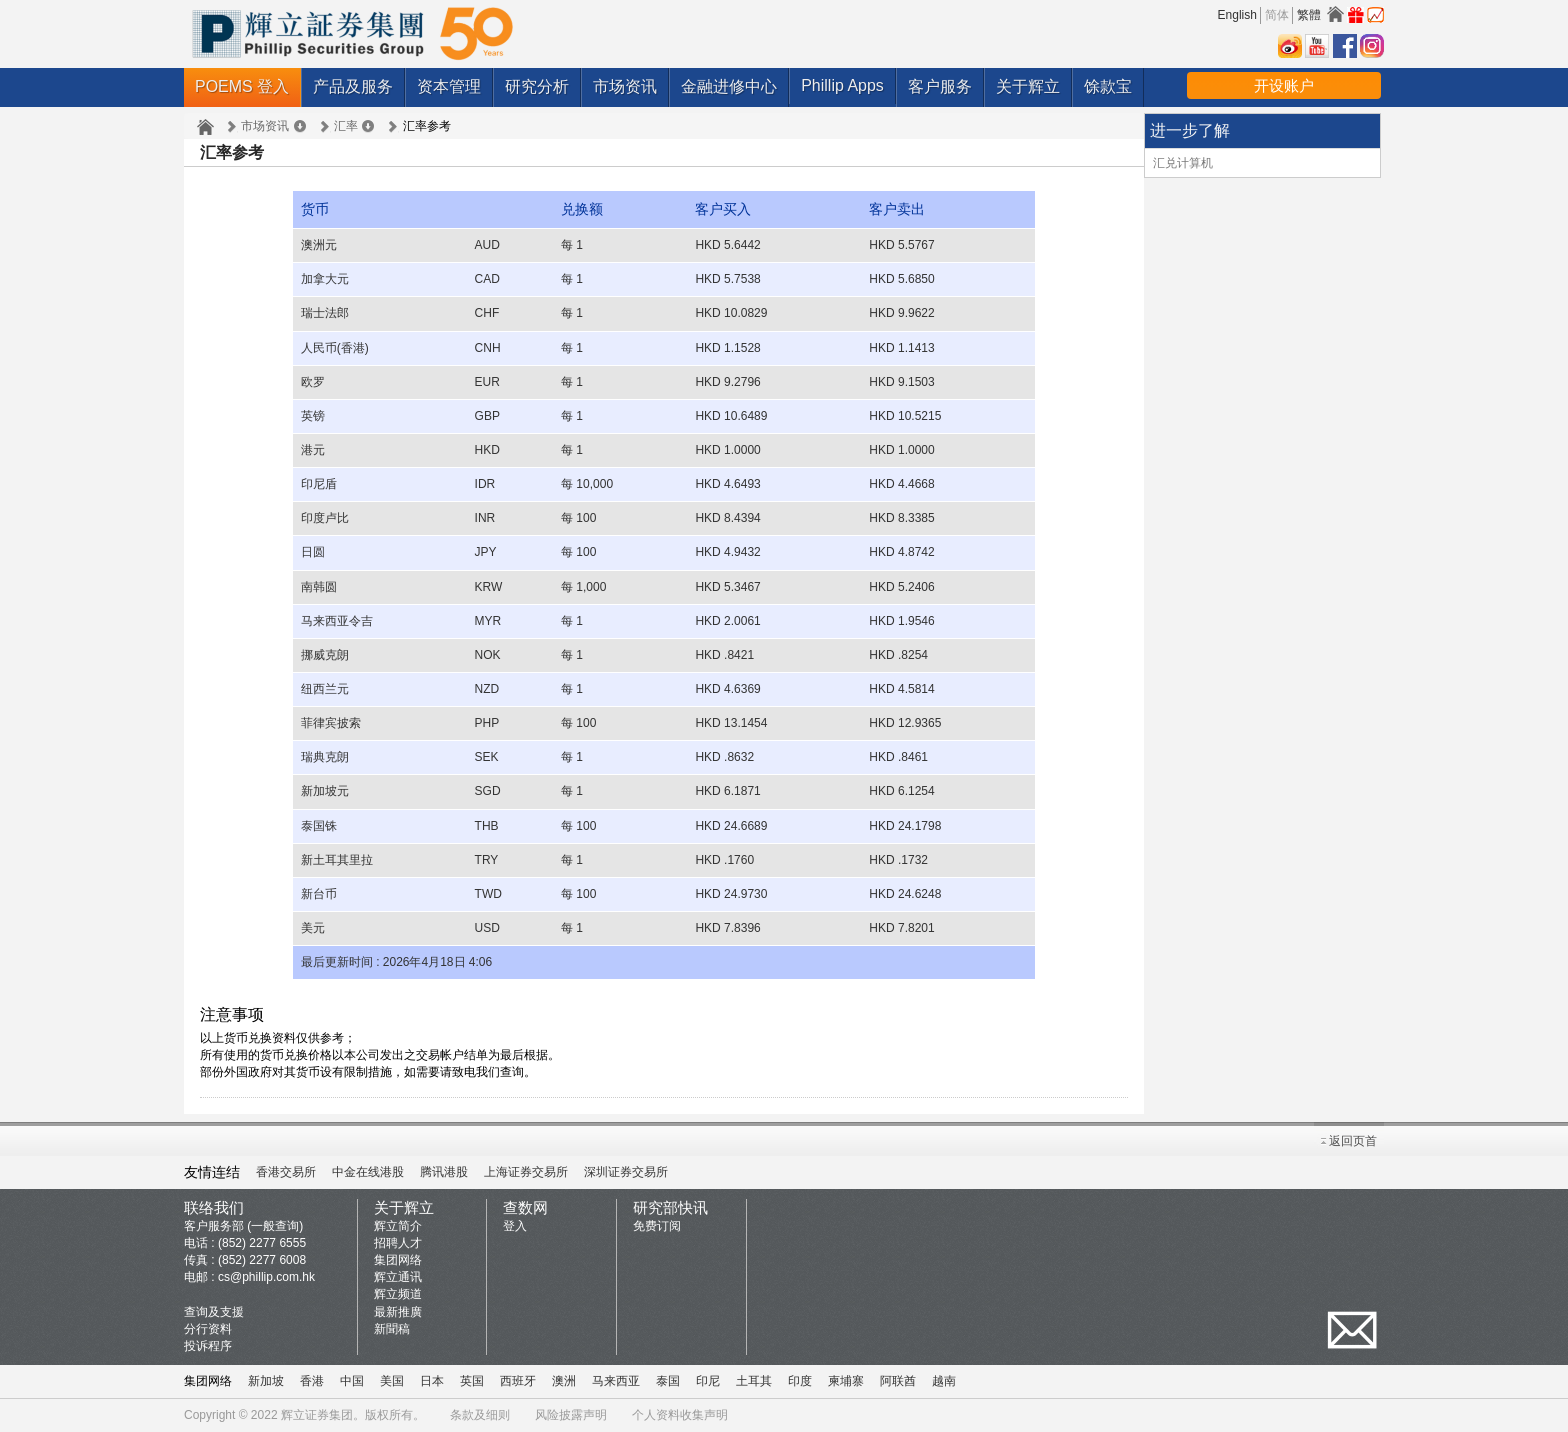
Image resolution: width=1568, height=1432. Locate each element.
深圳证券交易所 (626, 1172)
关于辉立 (1028, 86)
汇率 (346, 126)
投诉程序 (208, 1346)
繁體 (1309, 15)
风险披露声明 (571, 1415)
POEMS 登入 (242, 86)
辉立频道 (398, 1294)
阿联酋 (898, 1381)
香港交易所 (286, 1172)
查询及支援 (214, 1312)
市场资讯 (625, 86)
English (1237, 15)
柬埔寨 (846, 1381)
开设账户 (1284, 85)
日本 (432, 1381)
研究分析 (537, 86)
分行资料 (208, 1329)
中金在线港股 (368, 1172)
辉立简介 (398, 1226)
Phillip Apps (842, 85)
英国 (472, 1381)
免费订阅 (657, 1226)
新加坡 (266, 1381)
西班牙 (518, 1381)
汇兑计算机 (1183, 163)
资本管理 (449, 86)
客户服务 (940, 86)
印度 (800, 1381)
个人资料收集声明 (680, 1415)
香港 (312, 1381)
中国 (352, 1381)
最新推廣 (398, 1312)
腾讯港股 (444, 1172)
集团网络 (398, 1260)
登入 (515, 1226)
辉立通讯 (398, 1277)
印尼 (708, 1381)
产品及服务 (353, 86)
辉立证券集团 (317, 1415)
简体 (1277, 15)
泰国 (668, 1381)
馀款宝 (1108, 86)
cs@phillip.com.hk (266, 1277)
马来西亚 (616, 1381)
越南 (944, 1381)
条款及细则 (480, 1415)
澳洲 (564, 1381)
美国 (392, 1381)
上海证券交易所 (526, 1172)
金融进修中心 (729, 86)
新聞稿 (392, 1329)
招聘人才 (398, 1243)
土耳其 (754, 1381)
